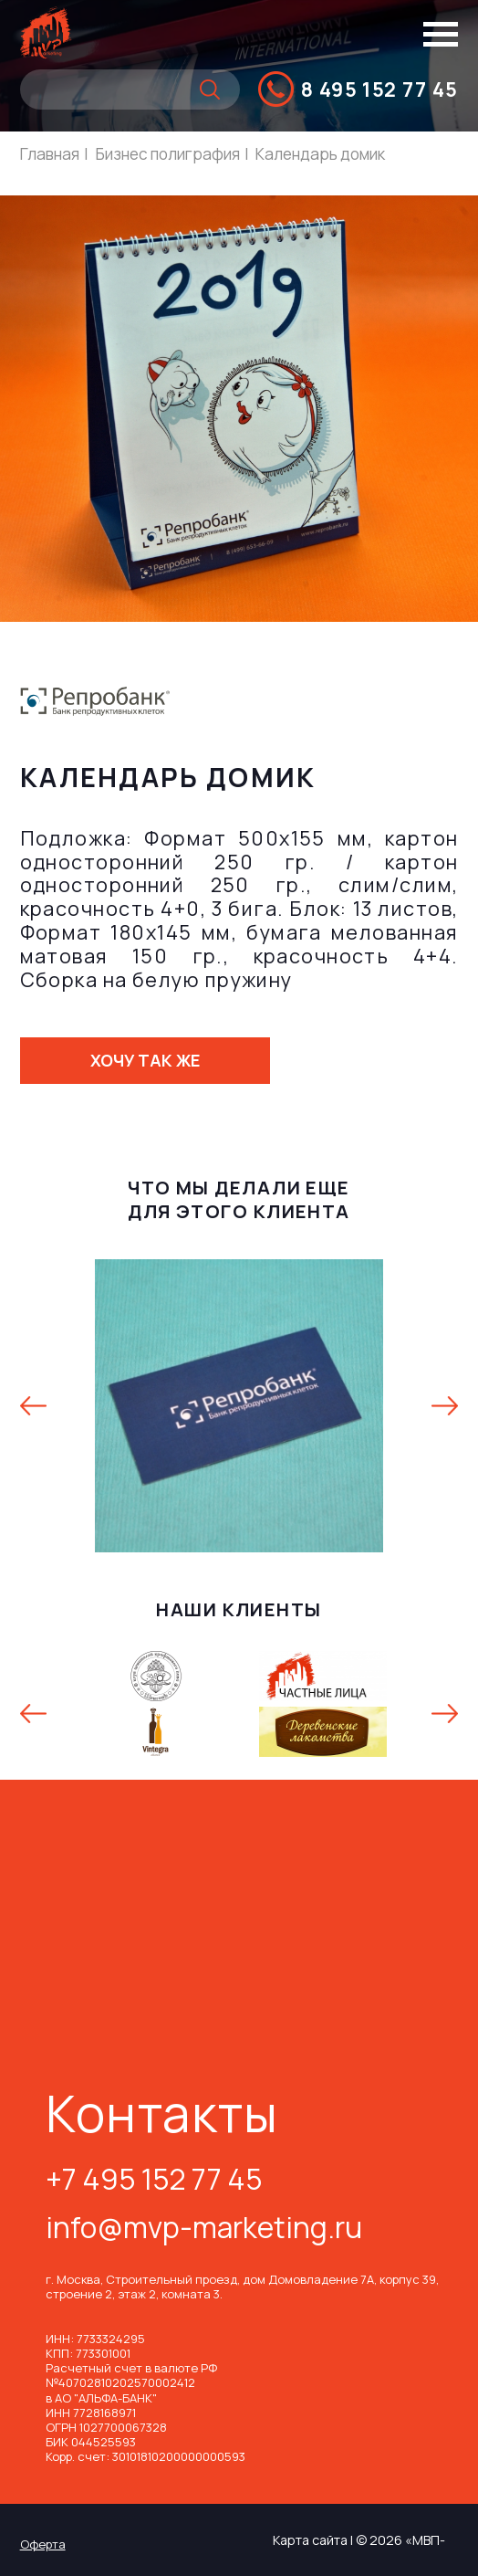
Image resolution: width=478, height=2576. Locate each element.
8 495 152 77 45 (380, 89)
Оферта (43, 2544)
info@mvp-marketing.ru (204, 2230)
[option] (239, 1405)
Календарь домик (320, 153)
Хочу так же (145, 1060)
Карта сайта (310, 2540)
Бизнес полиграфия (168, 153)
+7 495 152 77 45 (154, 2182)
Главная (49, 153)
